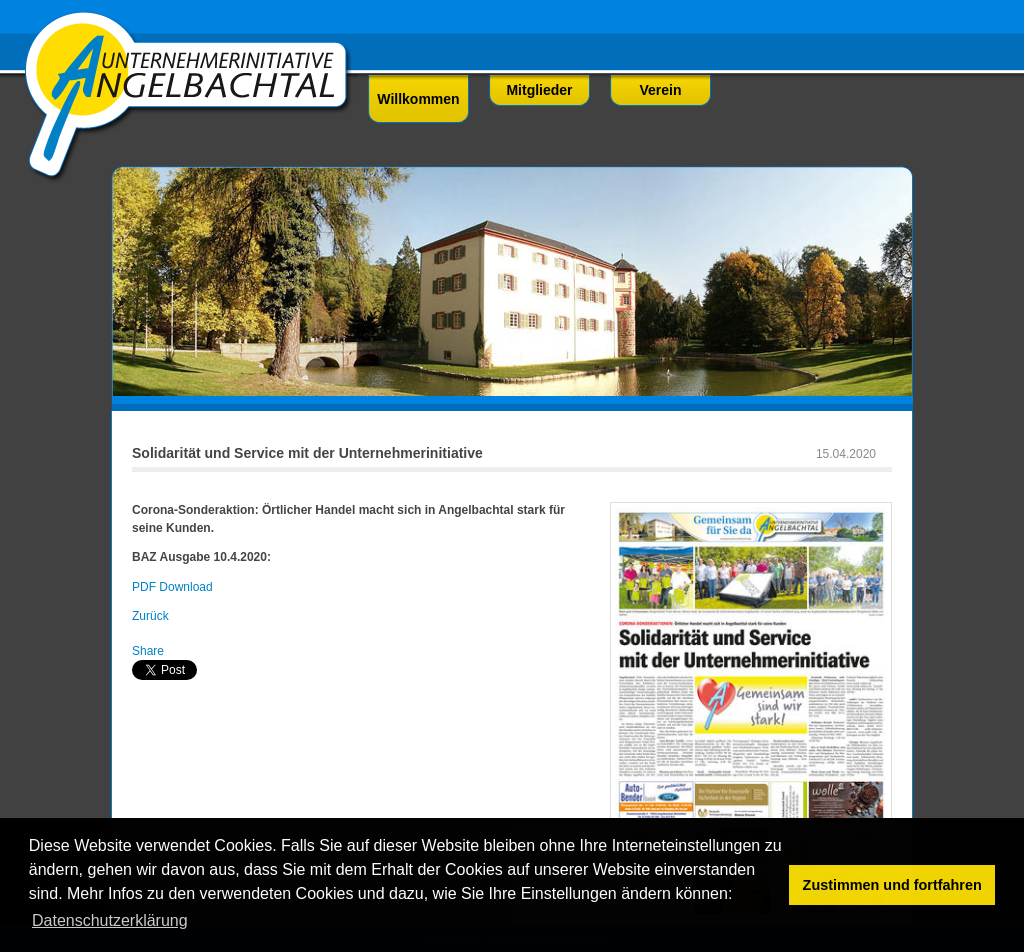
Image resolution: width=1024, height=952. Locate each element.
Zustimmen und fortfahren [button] (892, 885)
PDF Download (172, 587)
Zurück (150, 616)
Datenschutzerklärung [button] (110, 920)
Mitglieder (539, 90)
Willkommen (418, 99)
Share (148, 651)
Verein (660, 90)
